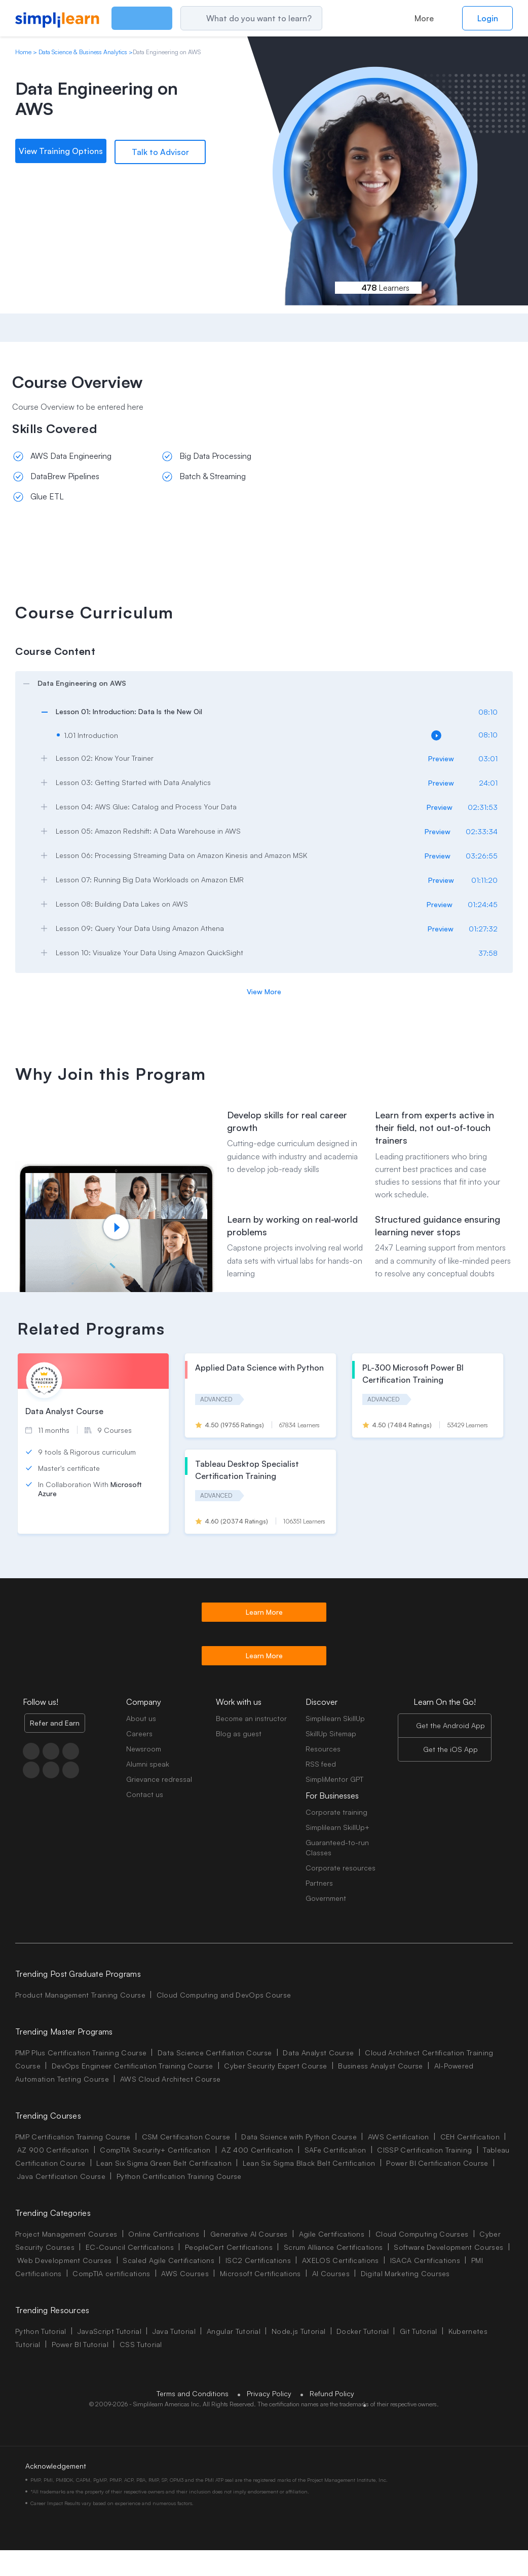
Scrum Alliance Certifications (333, 2247)
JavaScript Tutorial (109, 2331)
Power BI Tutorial (80, 2344)
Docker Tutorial (362, 2331)
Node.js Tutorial (298, 2331)
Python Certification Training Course (179, 2176)
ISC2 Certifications (258, 2260)
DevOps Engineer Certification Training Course (132, 2065)
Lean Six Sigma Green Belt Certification (163, 2163)
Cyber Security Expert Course (275, 2065)
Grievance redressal (159, 1779)
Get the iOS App (450, 1749)
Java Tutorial (174, 2331)
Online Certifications (163, 2234)
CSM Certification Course (186, 2136)
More (424, 18)
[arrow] (259, 683)
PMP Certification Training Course (73, 2136)
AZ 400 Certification (257, 2149)
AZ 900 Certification (53, 2149)
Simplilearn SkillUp (335, 1718)
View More (264, 991)
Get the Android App (450, 1725)
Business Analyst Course (380, 2065)
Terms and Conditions (193, 2393)
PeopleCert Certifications (229, 2247)
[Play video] (116, 1226)
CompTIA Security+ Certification (156, 2149)
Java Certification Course (61, 2176)
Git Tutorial (418, 2331)
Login (487, 18)
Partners (319, 1883)
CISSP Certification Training (424, 2149)
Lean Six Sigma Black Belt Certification (309, 2163)
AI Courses (331, 2273)
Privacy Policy (269, 2393)
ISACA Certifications (425, 2260)
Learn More (264, 1612)
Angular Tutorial (233, 2331)
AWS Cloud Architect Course (170, 2079)
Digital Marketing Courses (405, 2273)
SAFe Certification (335, 2149)
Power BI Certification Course (437, 2163)
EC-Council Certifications (130, 2247)
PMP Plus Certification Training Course (80, 2052)
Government (326, 1898)
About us (141, 1718)
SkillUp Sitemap (331, 1733)
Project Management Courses (66, 2234)
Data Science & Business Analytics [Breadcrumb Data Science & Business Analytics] (83, 52)
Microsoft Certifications (260, 2273)
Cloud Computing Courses (421, 2234)
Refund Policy (332, 2393)
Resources (323, 1748)
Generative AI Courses (249, 2234)
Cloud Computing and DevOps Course (224, 1994)
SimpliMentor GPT (334, 1779)
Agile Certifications (331, 2234)
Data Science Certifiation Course (215, 2052)
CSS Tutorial (141, 2344)
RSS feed (321, 1764)
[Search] (273, 18)
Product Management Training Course (80, 1994)
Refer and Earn (55, 1723)
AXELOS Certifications (340, 2260)
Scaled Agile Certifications (168, 2260)
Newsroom (143, 1748)
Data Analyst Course (318, 2052)
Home (23, 52)
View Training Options (61, 151)
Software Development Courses (448, 2247)
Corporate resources (340, 1867)
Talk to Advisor (160, 151)
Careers (139, 1733)
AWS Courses (185, 2273)
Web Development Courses (64, 2260)
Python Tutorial (40, 2331)
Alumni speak (147, 1764)
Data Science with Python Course (299, 2136)
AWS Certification (398, 2136)
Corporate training (336, 1812)
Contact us (144, 1794)
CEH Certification (470, 2136)
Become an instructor (251, 1718)
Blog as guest (238, 1733)
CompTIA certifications (111, 2273)
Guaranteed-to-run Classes (337, 1847)
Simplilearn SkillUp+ (337, 1827)
